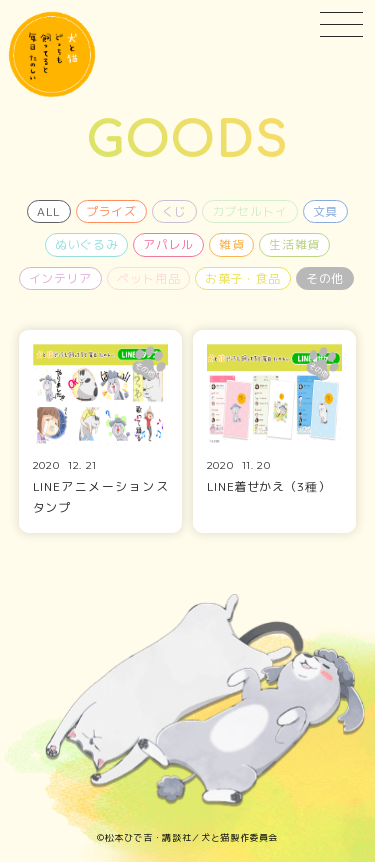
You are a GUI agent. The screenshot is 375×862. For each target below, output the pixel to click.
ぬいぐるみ (86, 244)
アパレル (168, 244)
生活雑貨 (294, 244)
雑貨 (231, 244)
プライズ (111, 211)
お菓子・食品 (243, 278)
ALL (49, 211)
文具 (325, 211)
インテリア (60, 278)
